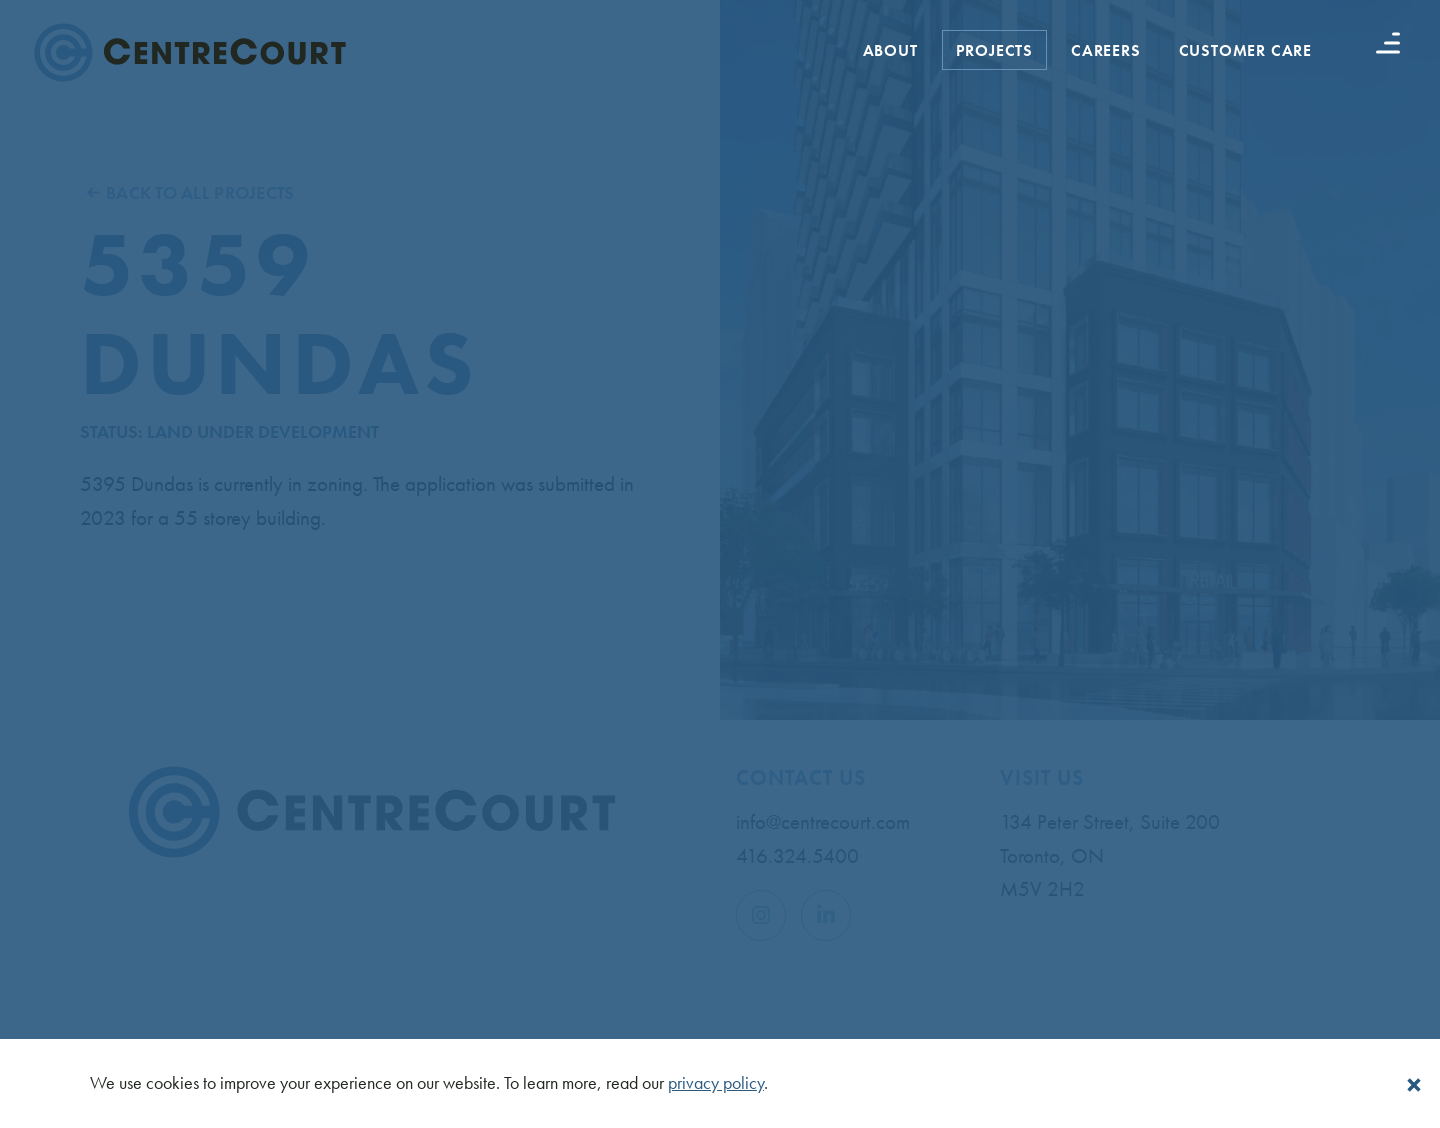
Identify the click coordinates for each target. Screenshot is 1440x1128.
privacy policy (716, 1082)
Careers (1106, 50)
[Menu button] (1388, 43)
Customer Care (1245, 50)
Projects (994, 50)
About (890, 50)
